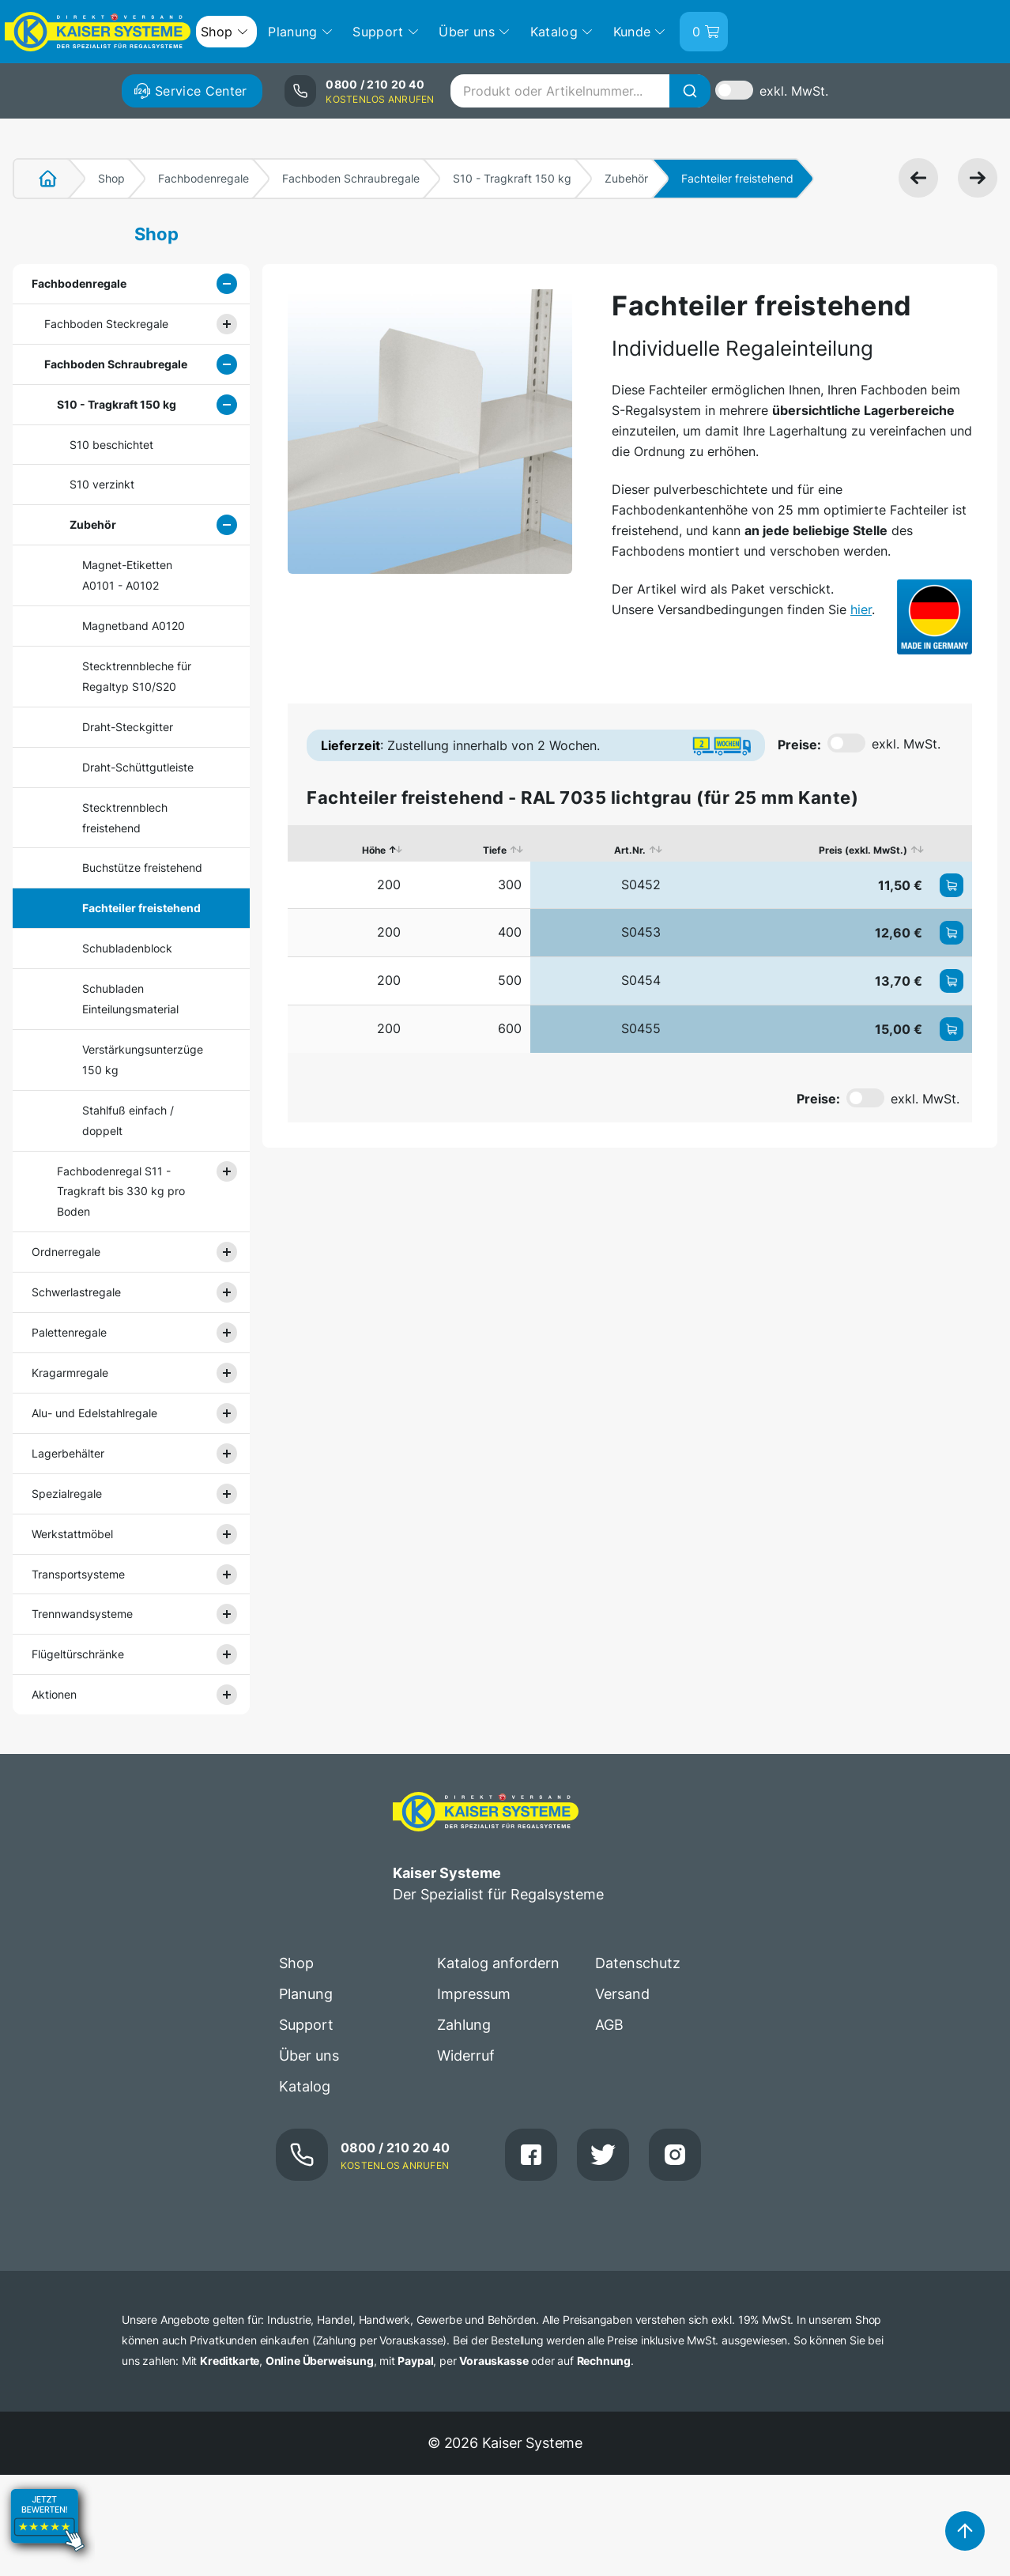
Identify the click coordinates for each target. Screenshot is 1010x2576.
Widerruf (466, 2055)
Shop (111, 178)
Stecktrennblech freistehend (125, 818)
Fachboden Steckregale (106, 323)
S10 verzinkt (102, 484)
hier (861, 609)
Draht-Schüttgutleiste (138, 767)
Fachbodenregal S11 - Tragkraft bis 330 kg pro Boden (121, 1191)
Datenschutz (637, 1963)
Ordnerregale (66, 1251)
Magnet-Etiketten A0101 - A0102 (127, 575)
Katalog (304, 2086)
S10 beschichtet (111, 444)
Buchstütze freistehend (142, 867)
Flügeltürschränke (78, 1654)
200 (389, 884)
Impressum (474, 1994)
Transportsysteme (78, 1574)
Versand (622, 1994)
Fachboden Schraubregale (351, 178)
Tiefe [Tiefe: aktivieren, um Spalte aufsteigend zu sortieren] (495, 850)
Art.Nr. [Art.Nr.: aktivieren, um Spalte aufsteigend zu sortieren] (630, 850)
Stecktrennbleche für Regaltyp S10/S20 (136, 676)
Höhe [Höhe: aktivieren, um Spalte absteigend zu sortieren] (374, 850)
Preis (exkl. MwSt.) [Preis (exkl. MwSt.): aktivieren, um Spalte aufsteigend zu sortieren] (863, 850)
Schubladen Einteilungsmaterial (130, 999)
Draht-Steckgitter (127, 727)
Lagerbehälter (68, 1453)
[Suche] (689, 90)
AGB (609, 2024)
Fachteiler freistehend (141, 908)
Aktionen (54, 1694)
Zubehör (626, 178)
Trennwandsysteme (82, 1613)
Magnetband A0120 (133, 625)
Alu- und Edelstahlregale (94, 1413)
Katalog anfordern (498, 1963)
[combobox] (580, 90)
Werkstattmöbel (72, 1534)
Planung (306, 1994)
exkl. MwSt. (793, 91)
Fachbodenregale (203, 178)
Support (306, 2024)
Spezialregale (67, 1493)
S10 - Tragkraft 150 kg (512, 178)
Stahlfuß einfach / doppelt (128, 1120)
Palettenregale (69, 1332)
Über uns (309, 2055)
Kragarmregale (70, 1372)
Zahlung (464, 2024)
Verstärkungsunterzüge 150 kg (142, 1060)
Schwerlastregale (76, 1292)
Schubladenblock (127, 948)
